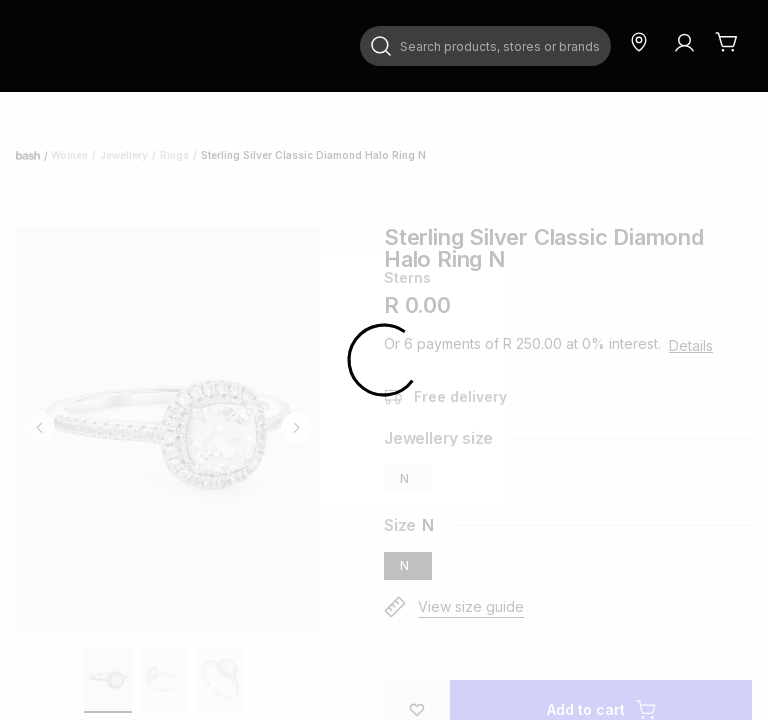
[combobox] (485, 46)
